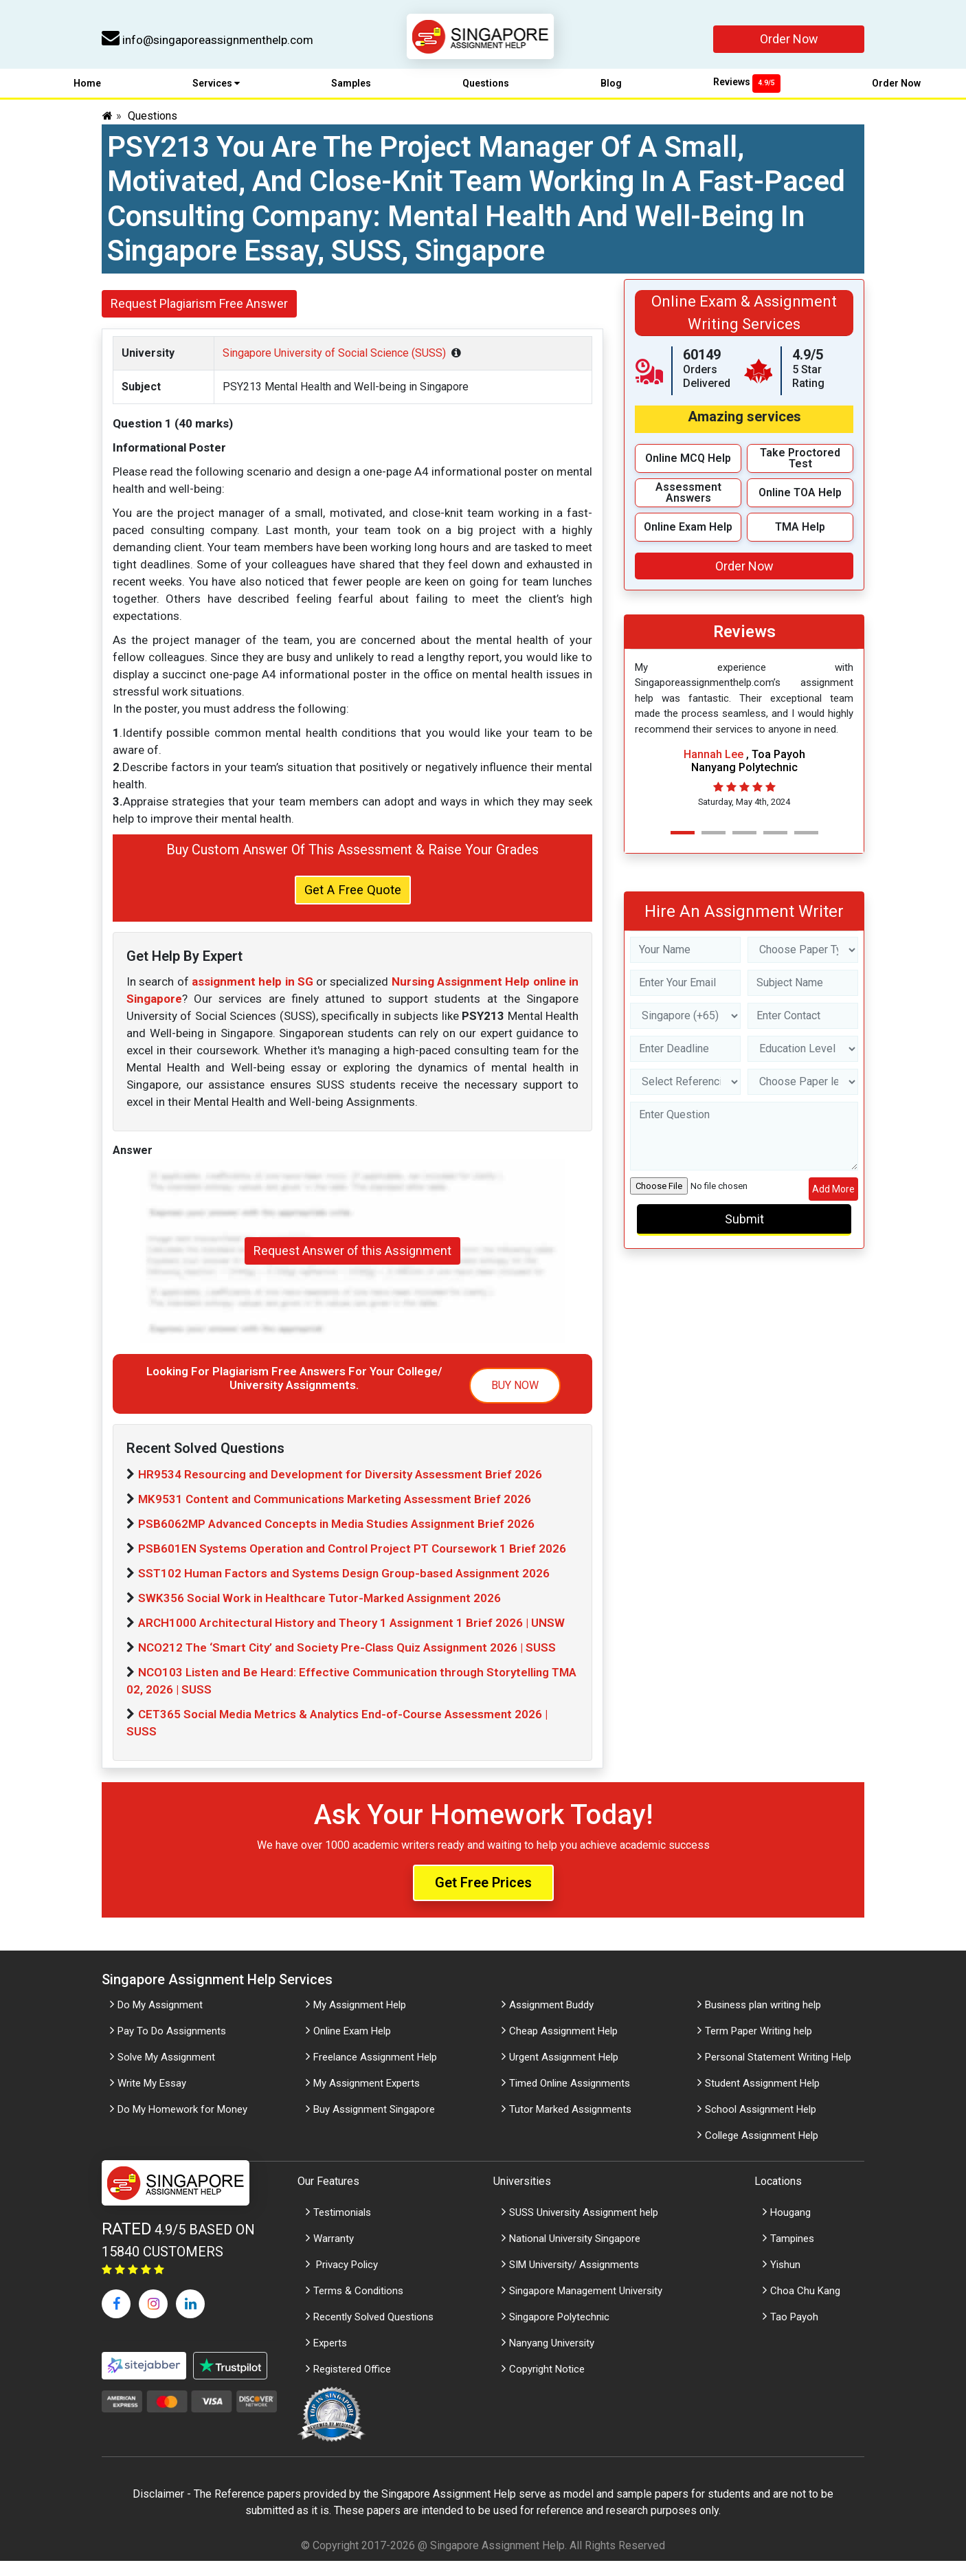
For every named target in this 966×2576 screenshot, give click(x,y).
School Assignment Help (760, 2124)
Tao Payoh (794, 2332)
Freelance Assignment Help (375, 2072)
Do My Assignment (160, 2020)
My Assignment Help (359, 2020)
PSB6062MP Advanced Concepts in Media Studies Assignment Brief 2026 (336, 1539)
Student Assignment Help (762, 2098)
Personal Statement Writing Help (778, 2072)
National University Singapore (574, 2253)
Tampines (792, 2253)
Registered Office (352, 2384)
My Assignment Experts (366, 2098)
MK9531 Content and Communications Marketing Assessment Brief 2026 (334, 1514)
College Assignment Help (761, 2150)
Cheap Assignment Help (563, 2046)
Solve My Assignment (166, 2072)
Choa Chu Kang (805, 2306)
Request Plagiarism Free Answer (199, 311)
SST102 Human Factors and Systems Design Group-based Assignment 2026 (344, 1588)
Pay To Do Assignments (171, 2046)
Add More (833, 1197)
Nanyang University (551, 2358)
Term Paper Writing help (758, 2046)
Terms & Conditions (358, 2306)
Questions (485, 91)
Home (87, 91)
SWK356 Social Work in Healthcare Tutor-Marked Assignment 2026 (319, 1613)
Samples (351, 91)
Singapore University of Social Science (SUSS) (334, 361)
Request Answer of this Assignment (352, 1265)
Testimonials (342, 2227)
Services (216, 91)
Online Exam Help (352, 2046)
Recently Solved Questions (373, 2332)
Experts (330, 2358)
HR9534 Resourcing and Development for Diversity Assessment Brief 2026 (340, 1489)
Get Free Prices (483, 1897)
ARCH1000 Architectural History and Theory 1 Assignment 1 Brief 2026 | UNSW (351, 1638)
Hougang (790, 2227)
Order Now (789, 39)
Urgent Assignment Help (563, 2072)
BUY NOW (515, 1400)
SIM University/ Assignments (574, 2280)
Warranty (333, 2253)
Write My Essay (151, 2098)
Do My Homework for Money (182, 2124)
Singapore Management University (585, 2306)
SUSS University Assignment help (583, 2227)
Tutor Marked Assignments (570, 2124)
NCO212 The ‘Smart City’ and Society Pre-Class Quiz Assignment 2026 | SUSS (347, 1662)
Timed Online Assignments (569, 2098)
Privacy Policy (345, 2280)
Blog (611, 91)
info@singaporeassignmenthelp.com (207, 40)
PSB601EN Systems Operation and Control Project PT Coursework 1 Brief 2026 (352, 1563)
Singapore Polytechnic (559, 2332)
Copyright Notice (547, 2384)
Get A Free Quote (352, 902)
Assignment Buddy (551, 2020)
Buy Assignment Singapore (374, 2124)
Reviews (746, 90)
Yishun (785, 2280)
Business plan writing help (763, 2020)
